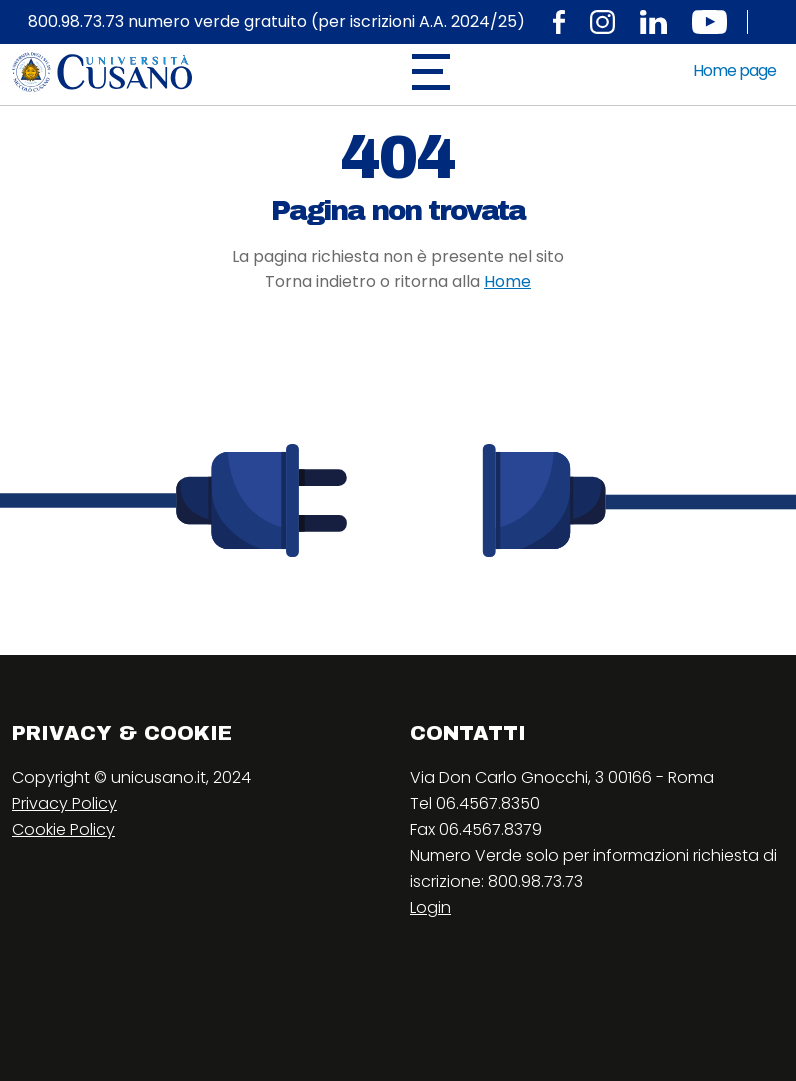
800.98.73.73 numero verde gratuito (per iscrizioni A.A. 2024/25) (276, 22)
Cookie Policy (63, 829)
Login (430, 907)
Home (507, 281)
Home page (734, 70)
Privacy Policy (64, 803)
